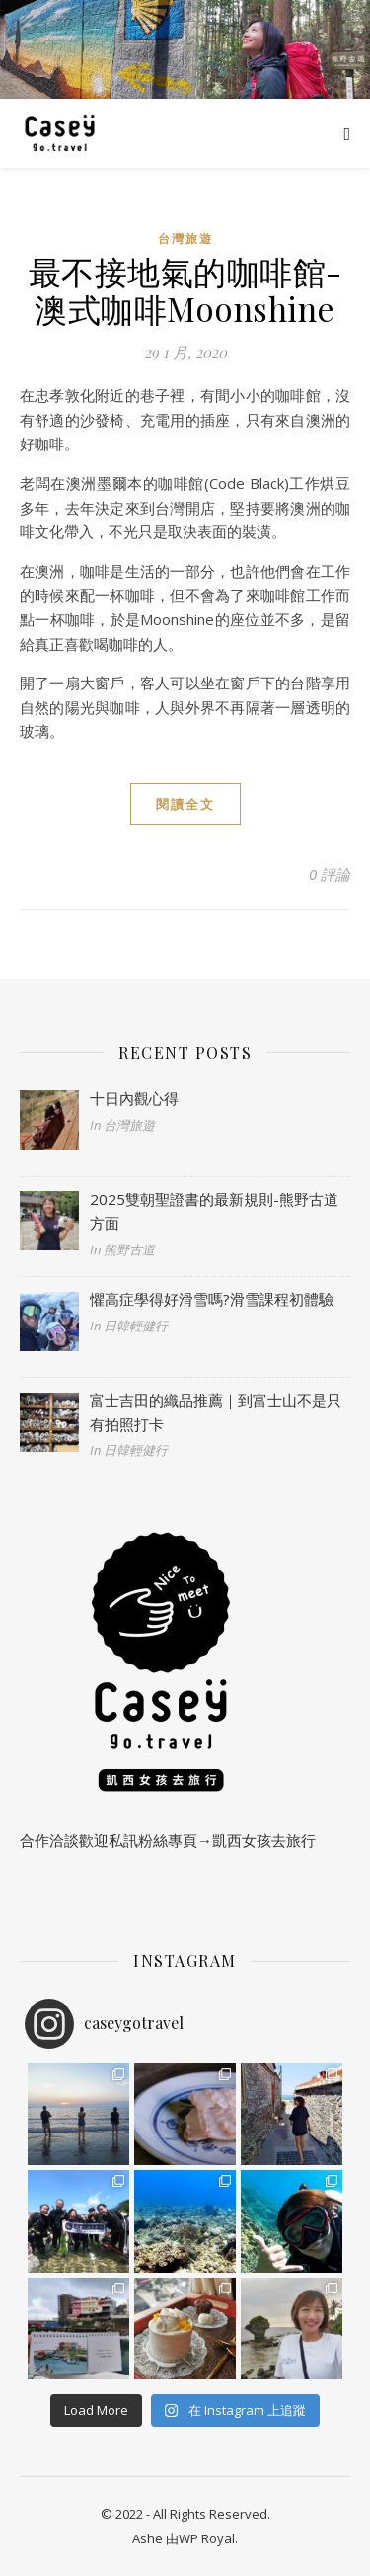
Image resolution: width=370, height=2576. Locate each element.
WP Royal (207, 2538)
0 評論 (329, 874)
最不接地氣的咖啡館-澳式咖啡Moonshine (185, 289)
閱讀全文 (185, 804)
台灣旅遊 (185, 238)
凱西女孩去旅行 (264, 1840)
